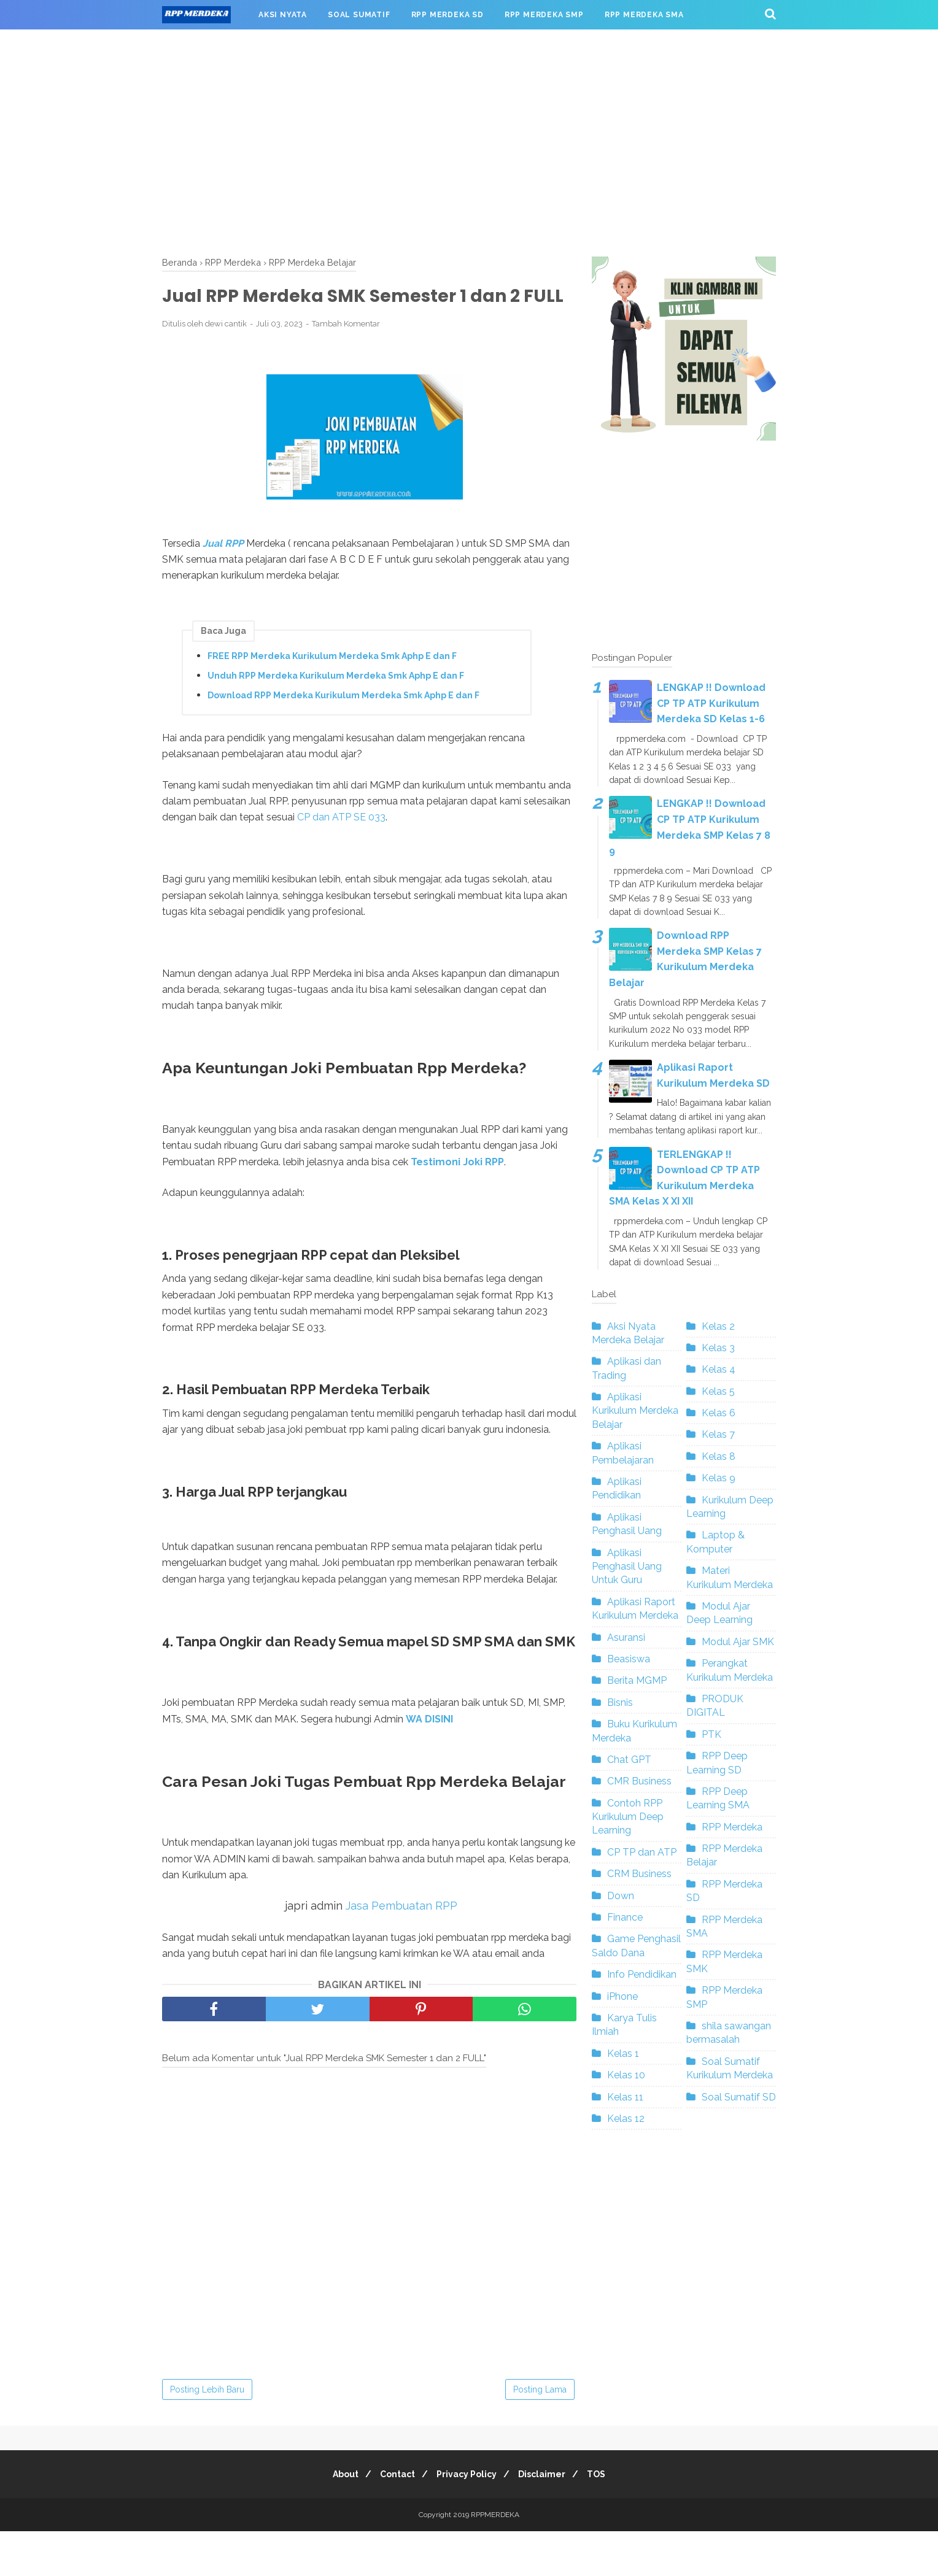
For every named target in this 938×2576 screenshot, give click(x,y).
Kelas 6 (718, 1413)
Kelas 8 (718, 1456)
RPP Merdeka (732, 1827)
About (336, 2519)
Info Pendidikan (641, 1974)
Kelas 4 (718, 1369)
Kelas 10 (626, 2075)
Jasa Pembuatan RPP (401, 1950)
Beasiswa (628, 1659)
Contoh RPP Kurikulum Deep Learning (628, 1817)
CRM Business (639, 1874)
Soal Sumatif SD (739, 2097)
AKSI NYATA (282, 14)
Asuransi (626, 1637)
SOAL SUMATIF (359, 14)
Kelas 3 (718, 1348)
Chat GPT (629, 1759)
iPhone (622, 1996)
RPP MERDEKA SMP (544, 14)
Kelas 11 (625, 2097)
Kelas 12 (626, 2118)
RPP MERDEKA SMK (212, 44)
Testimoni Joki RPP (457, 1189)
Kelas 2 (718, 1326)
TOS (606, 2519)
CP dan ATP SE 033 (341, 845)
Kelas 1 (623, 2053)
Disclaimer (546, 2519)
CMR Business (639, 1781)
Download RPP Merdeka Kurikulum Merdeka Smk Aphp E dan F (343, 723)
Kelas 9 (718, 1478)
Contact (392, 2519)
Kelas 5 (718, 1391)
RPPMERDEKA (495, 2559)
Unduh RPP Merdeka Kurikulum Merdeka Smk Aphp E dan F (335, 703)
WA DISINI (429, 1764)
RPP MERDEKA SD (447, 14)
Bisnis (620, 1702)
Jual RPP (223, 571)
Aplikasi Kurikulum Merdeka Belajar (635, 1410)
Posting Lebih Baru (207, 2434)
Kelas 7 (718, 1434)
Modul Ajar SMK (738, 1642)
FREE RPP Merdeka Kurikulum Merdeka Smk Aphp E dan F (332, 683)
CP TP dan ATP (641, 1852)
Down (620, 1896)
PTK (711, 1734)
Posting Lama (540, 2434)
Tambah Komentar (346, 352)
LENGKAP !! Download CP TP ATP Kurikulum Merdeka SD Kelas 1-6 (711, 703)
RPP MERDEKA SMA (644, 14)
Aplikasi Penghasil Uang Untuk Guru (627, 1566)
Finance (625, 1917)
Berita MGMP (637, 1680)
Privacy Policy (466, 2519)
